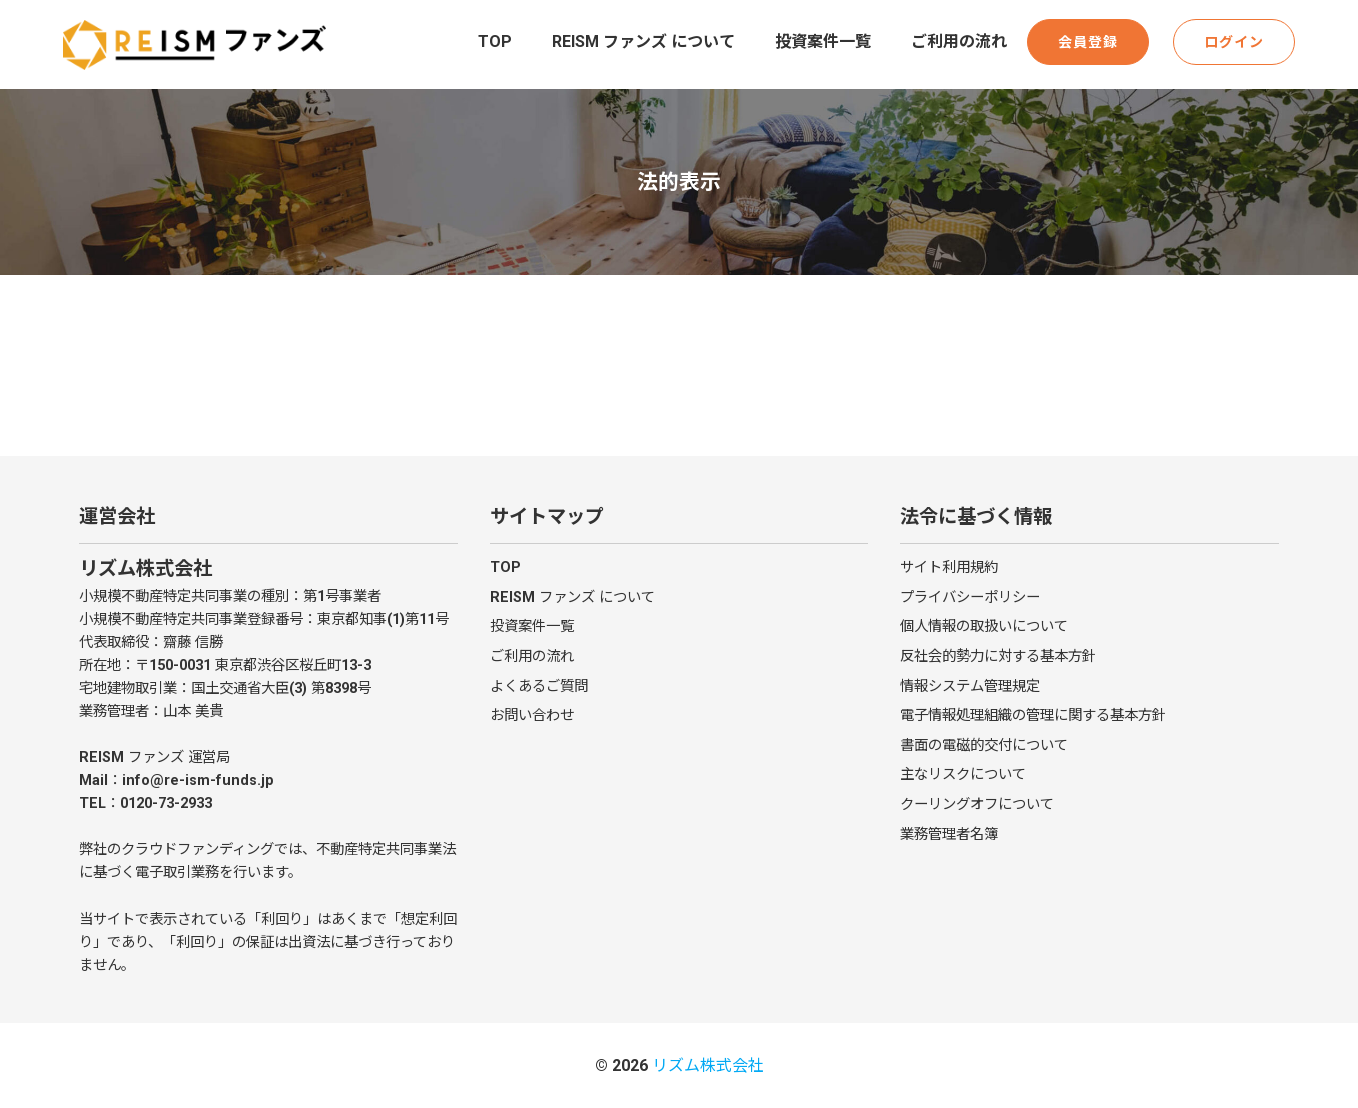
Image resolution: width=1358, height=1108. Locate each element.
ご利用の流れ (959, 41)
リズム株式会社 (708, 1065)
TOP (495, 41)
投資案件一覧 (823, 41)
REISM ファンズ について (643, 41)
